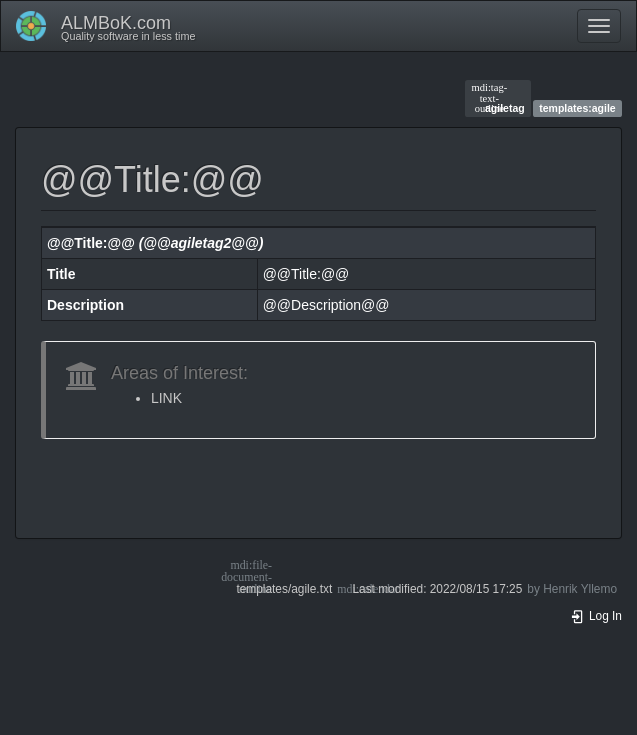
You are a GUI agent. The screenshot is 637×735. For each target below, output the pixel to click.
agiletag (498, 98)
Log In (596, 616)
